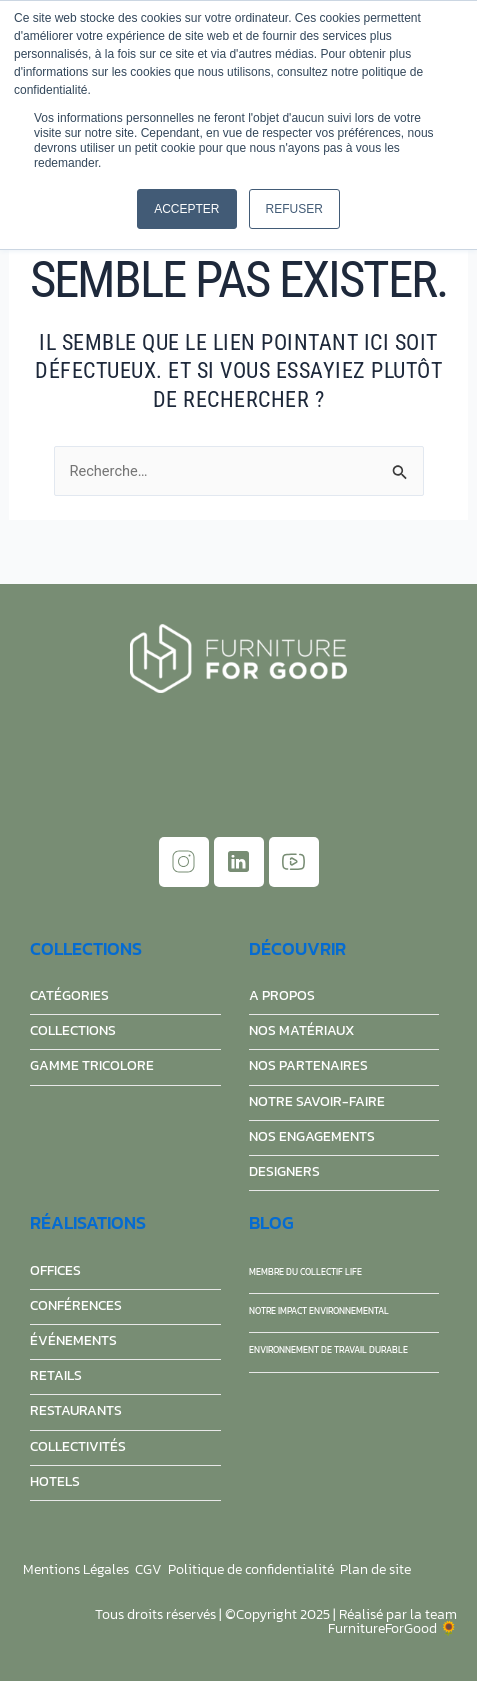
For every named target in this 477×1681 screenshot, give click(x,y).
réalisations (88, 1222)
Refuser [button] (294, 209)
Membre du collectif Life (305, 1272)
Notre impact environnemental (319, 1311)
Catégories (69, 995)
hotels (55, 1481)
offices (55, 1270)
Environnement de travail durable (328, 1350)
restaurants (76, 1410)
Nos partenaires (308, 1065)
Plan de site (375, 1569)
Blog (271, 1222)
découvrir (297, 948)
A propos (282, 995)
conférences (76, 1305)
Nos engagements (312, 1136)
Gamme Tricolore (92, 1065)
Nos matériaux (301, 1030)
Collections (86, 948)
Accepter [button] (186, 209)
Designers (284, 1171)
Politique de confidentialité (251, 1569)
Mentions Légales (76, 1569)
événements (73, 1340)
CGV (148, 1569)
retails (56, 1375)
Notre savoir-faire (317, 1101)
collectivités (78, 1446)
